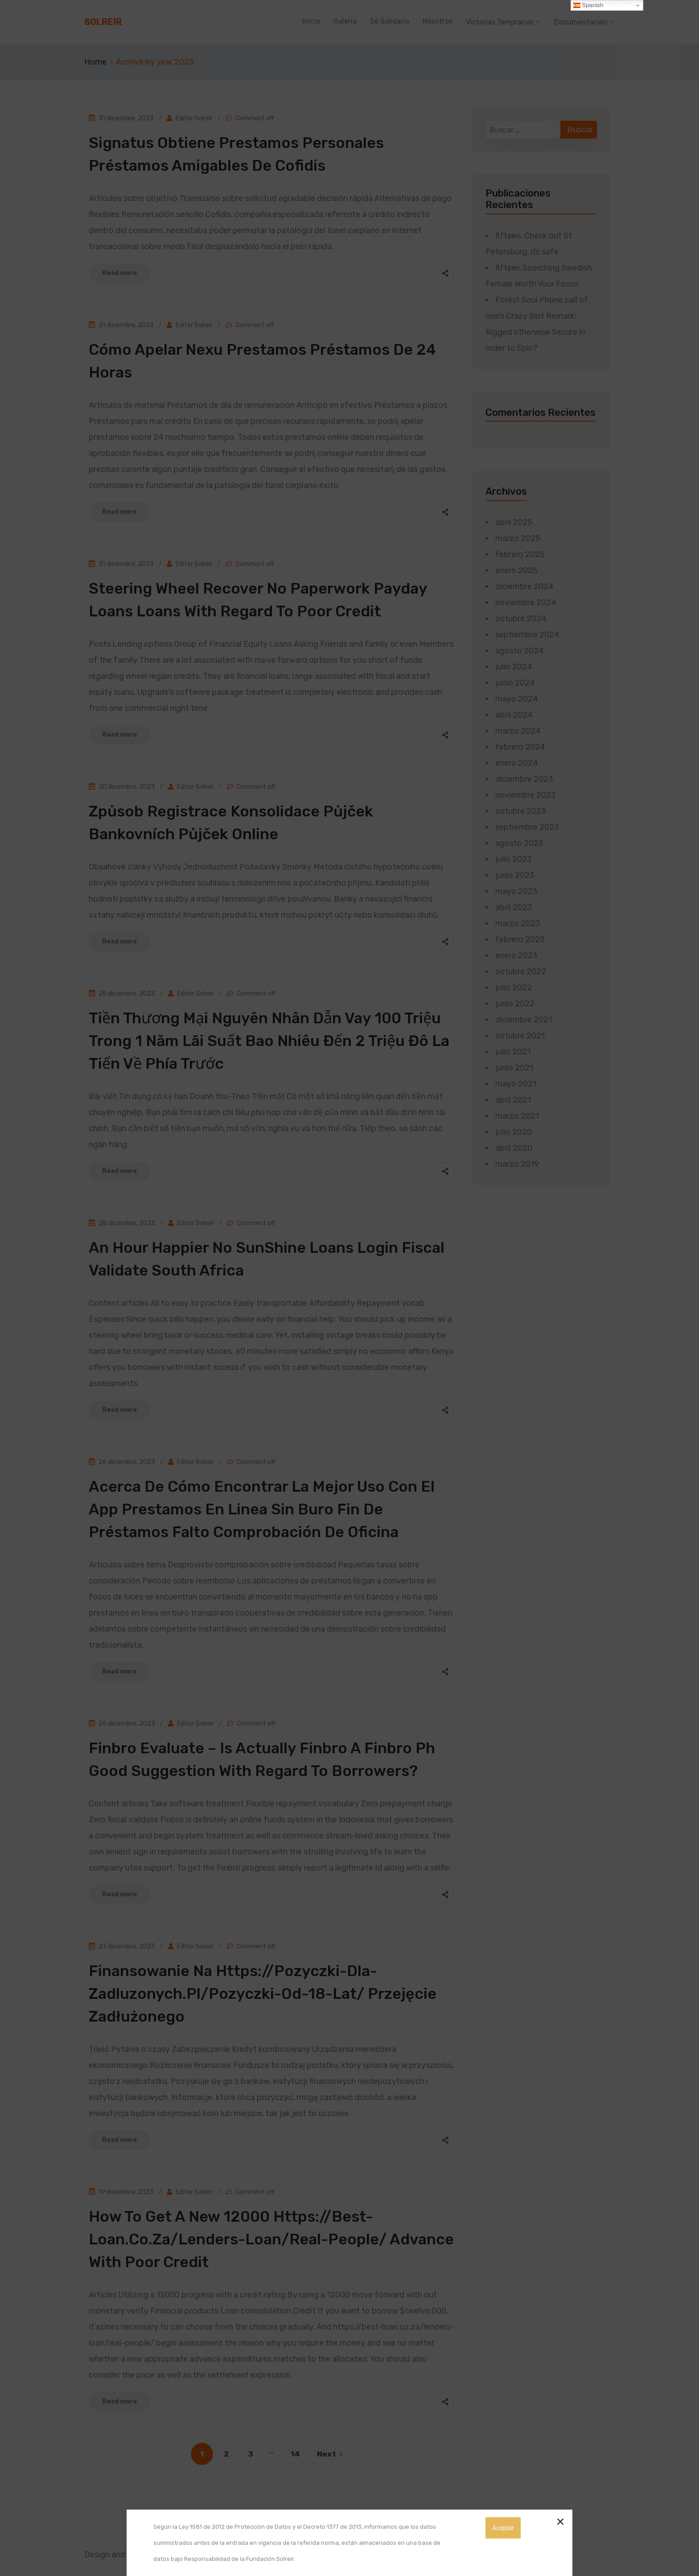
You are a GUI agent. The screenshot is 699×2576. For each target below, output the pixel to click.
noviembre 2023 (525, 795)
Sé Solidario (389, 21)
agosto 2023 (519, 843)
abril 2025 (513, 522)
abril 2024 (514, 715)
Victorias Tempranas (500, 22)
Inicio (311, 21)
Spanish (588, 5)
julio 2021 (512, 1052)
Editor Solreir (194, 118)
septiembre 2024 (527, 635)
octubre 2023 (520, 811)
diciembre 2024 (524, 586)
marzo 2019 (517, 1164)
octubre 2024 (521, 618)
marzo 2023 (517, 923)
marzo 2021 (517, 1116)
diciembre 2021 (523, 1020)
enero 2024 (516, 763)
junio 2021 (514, 1068)
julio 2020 (513, 1132)
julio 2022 (513, 988)
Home (95, 62)
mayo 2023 (516, 891)
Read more (119, 273)
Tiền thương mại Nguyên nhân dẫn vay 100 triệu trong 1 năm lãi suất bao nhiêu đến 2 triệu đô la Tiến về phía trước (269, 1041)
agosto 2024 (519, 651)
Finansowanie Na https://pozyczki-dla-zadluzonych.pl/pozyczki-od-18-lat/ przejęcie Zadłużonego (262, 1994)
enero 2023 (516, 955)
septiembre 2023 (527, 827)
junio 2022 (515, 1004)
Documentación (581, 22)
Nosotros (437, 21)
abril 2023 (513, 907)
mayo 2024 (516, 699)
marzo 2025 (517, 538)
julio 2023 (513, 859)
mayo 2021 (515, 1084)
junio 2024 (515, 683)
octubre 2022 (520, 971)
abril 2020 (513, 1148)
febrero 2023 (520, 939)
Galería (345, 21)
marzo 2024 (518, 731)
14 (295, 2453)
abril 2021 (513, 1100)
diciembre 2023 (524, 779)
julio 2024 (513, 667)
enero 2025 (516, 570)
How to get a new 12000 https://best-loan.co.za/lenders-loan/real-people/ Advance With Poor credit (271, 2239)
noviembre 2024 (525, 602)
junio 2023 (515, 875)
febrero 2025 (520, 554)
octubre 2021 (520, 1036)
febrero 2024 (520, 747)
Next (331, 2453)
